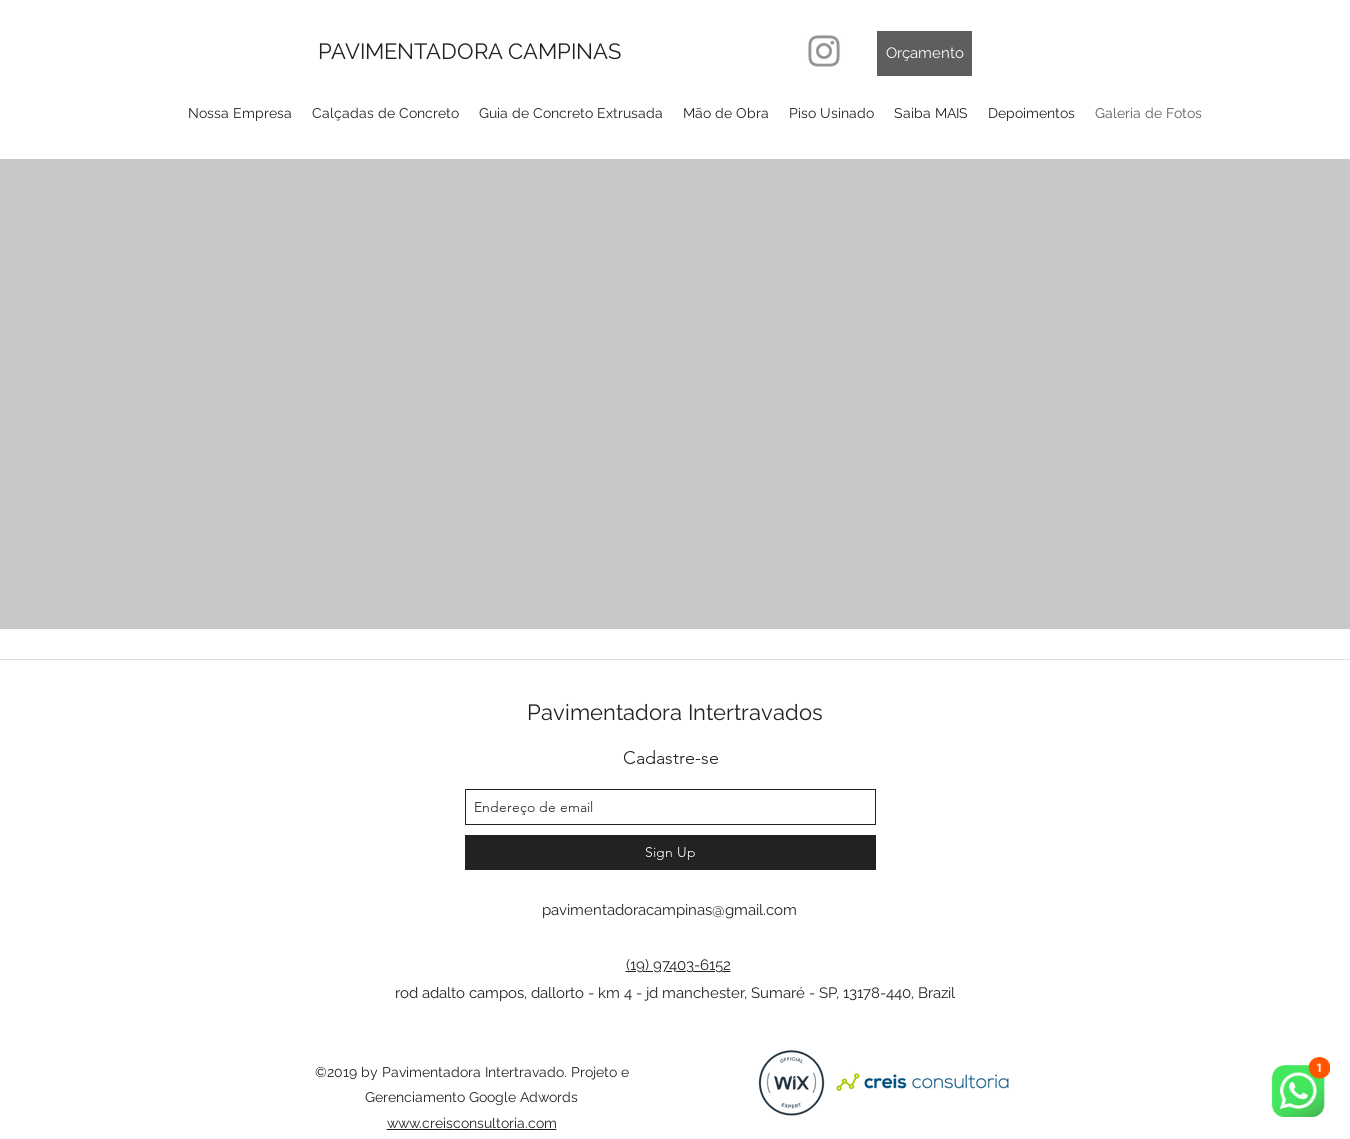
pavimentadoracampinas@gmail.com (669, 910)
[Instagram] (824, 51)
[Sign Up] (670, 852)
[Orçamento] (924, 53)
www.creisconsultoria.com (472, 1123)
